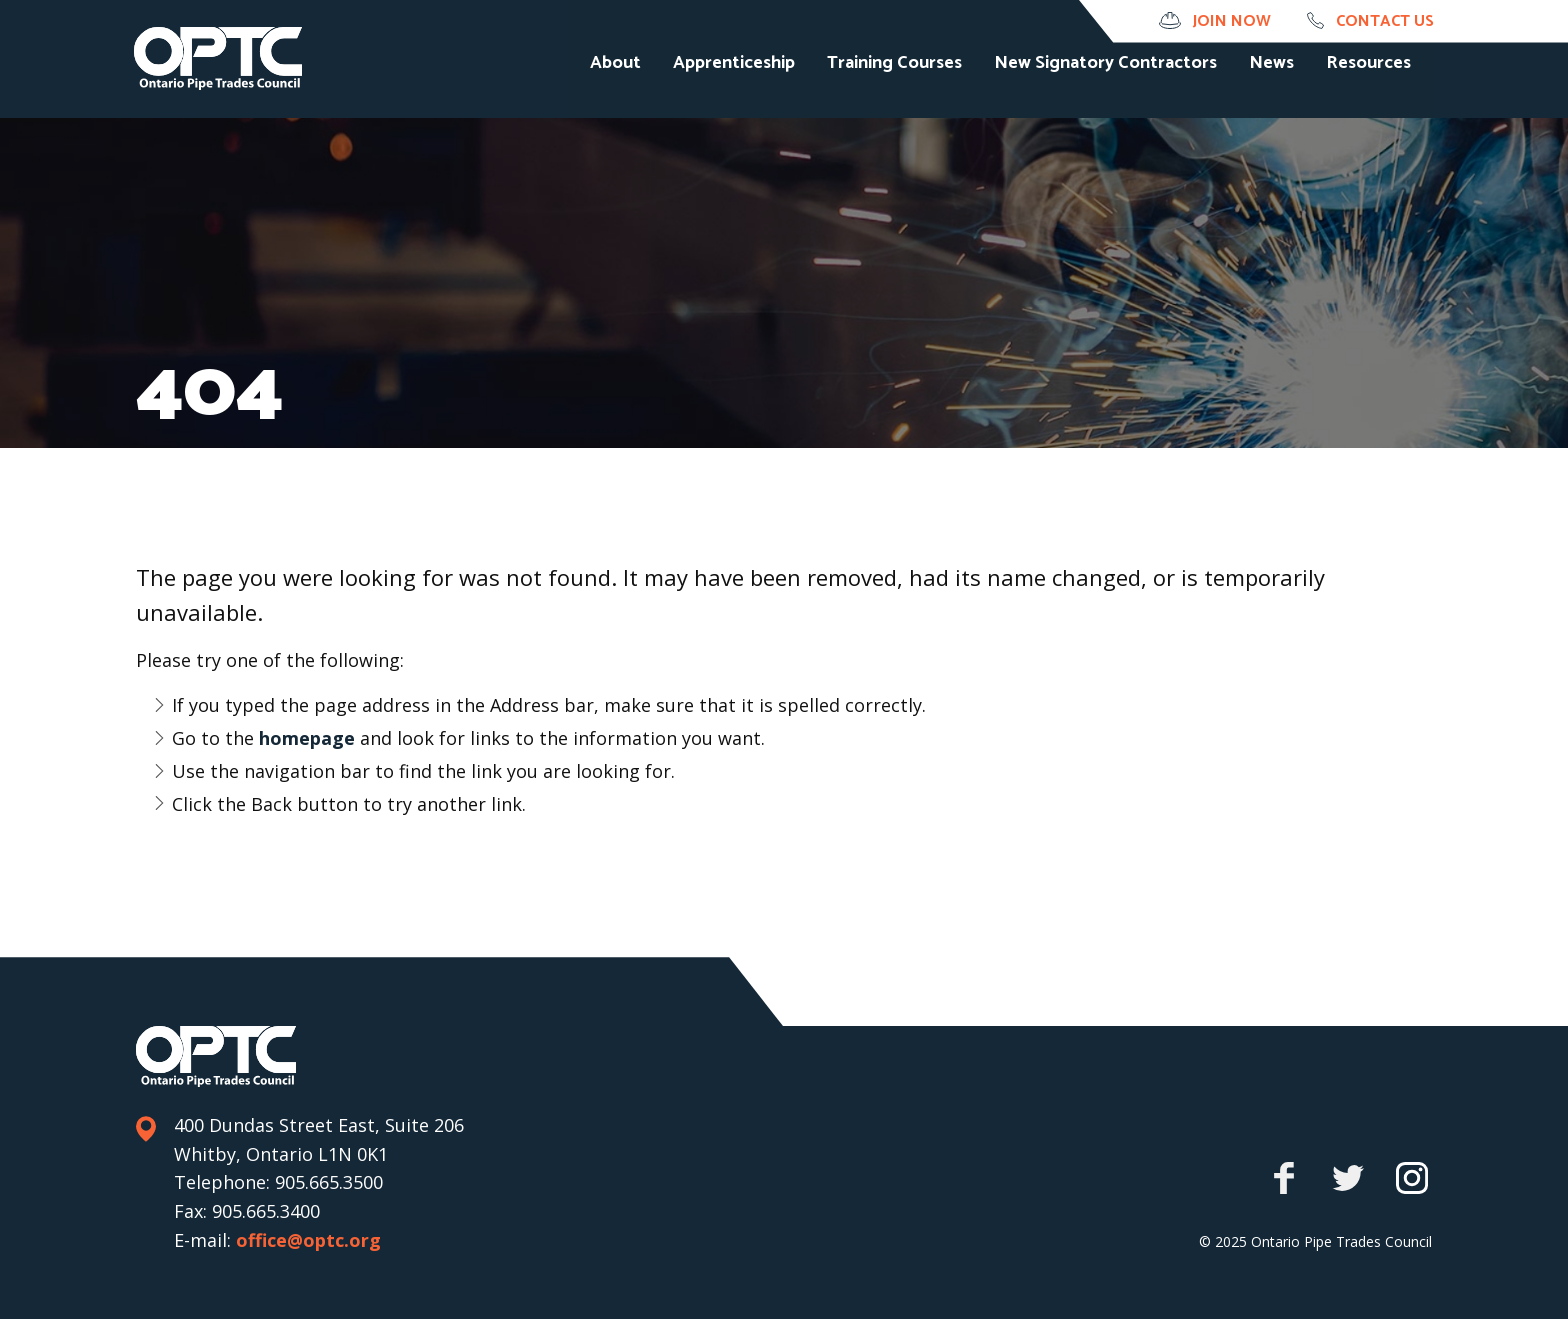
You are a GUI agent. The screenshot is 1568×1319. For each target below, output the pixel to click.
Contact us (1385, 21)
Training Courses (917, 86)
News (1294, 86)
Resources (1391, 86)
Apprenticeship (757, 86)
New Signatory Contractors (1128, 86)
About (638, 86)
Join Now (1232, 21)
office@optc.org (308, 1240)
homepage (309, 738)
